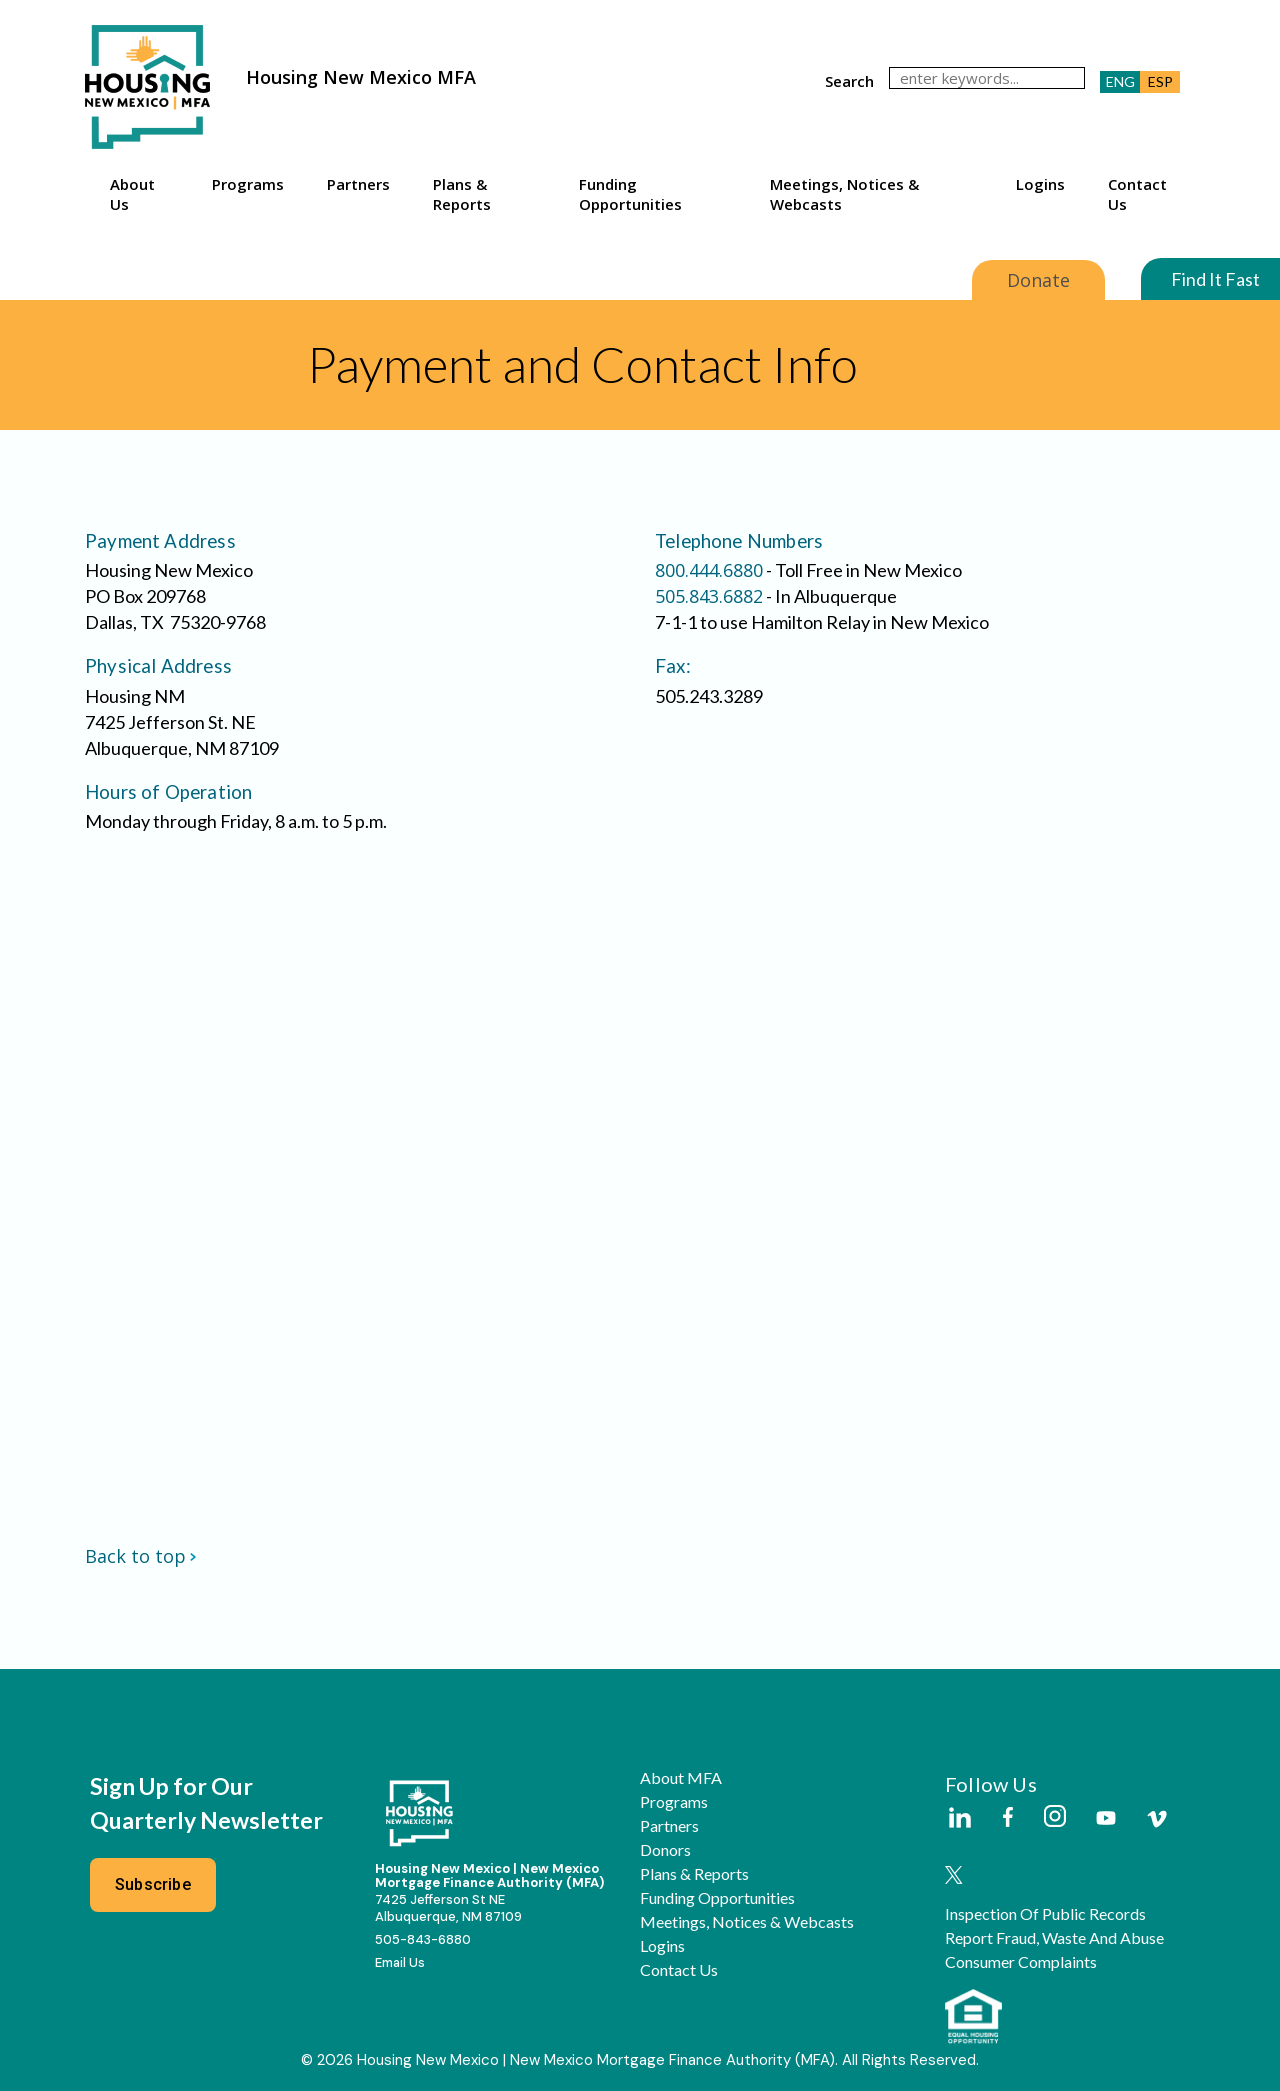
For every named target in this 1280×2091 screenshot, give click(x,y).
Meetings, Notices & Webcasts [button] (844, 194)
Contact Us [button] (1137, 194)
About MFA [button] (681, 1778)
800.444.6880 (709, 570)
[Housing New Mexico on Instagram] (1054, 1817)
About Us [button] (132, 194)
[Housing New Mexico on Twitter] (954, 1876)
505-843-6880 (423, 1939)
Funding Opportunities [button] (630, 194)
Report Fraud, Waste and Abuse (1054, 1938)
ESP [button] (1160, 81)
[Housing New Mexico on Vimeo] (1157, 1819)
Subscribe (153, 1884)
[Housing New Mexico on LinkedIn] (959, 1819)
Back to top (141, 1556)
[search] (987, 78)
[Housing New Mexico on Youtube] (1106, 1819)
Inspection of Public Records (1045, 1914)
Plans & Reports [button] (462, 194)
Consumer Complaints (1021, 1962)
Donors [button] (665, 1850)
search (849, 81)
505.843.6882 (709, 596)
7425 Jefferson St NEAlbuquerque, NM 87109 (448, 1908)
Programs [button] (248, 184)
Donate (1038, 280)
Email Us (400, 1962)
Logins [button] (1040, 184)
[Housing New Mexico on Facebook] (1008, 1818)
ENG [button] (1120, 81)
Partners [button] (358, 184)
